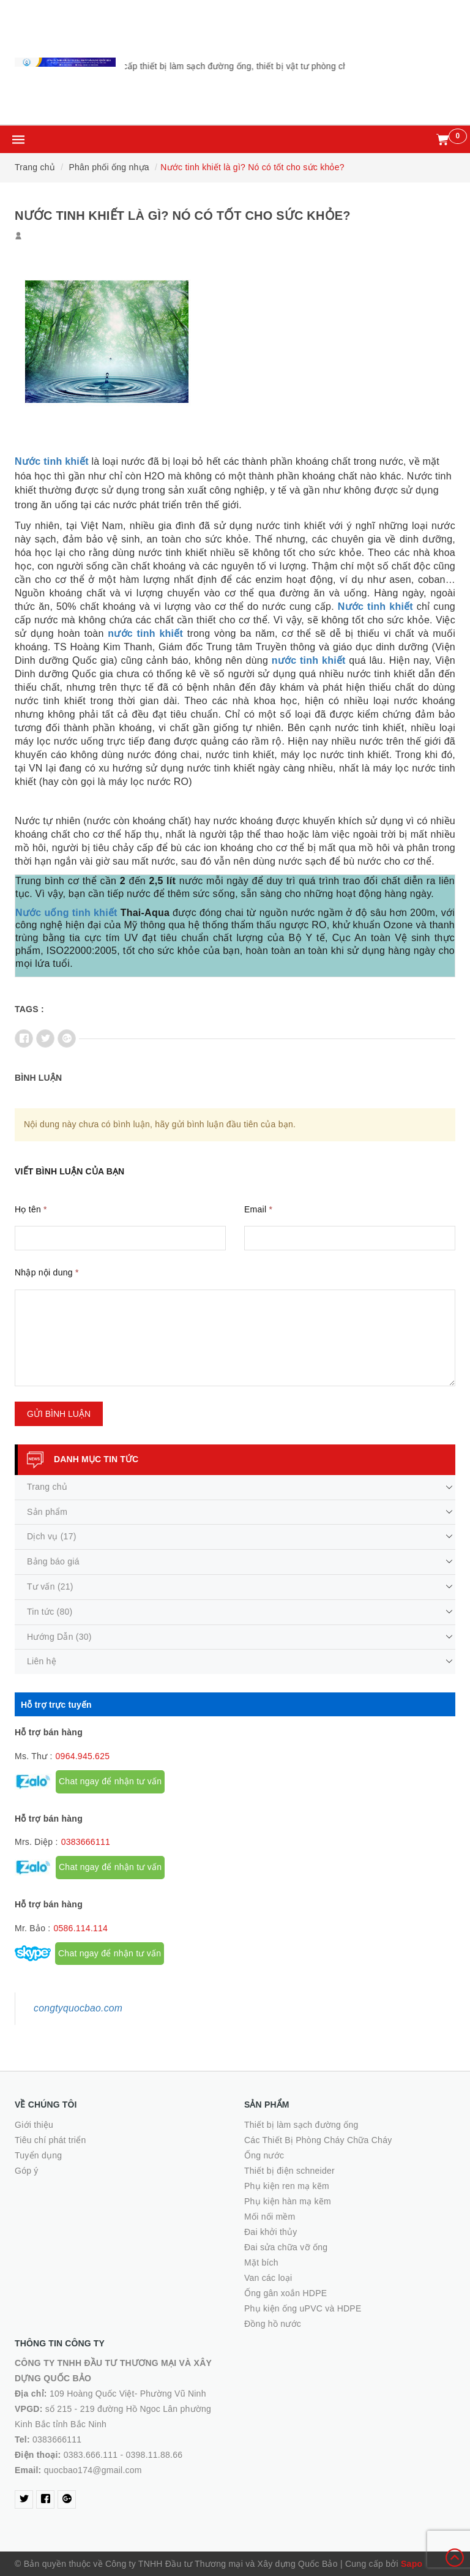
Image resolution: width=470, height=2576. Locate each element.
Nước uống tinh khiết (66, 912)
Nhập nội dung (47, 1272)
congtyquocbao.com (78, 2008)
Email (258, 1209)
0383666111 (85, 1842)
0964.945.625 (83, 1756)
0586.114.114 (80, 1928)
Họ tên (31, 1209)
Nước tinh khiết (52, 461)
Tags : (29, 1009)
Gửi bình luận (59, 1414)
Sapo (411, 2564)
